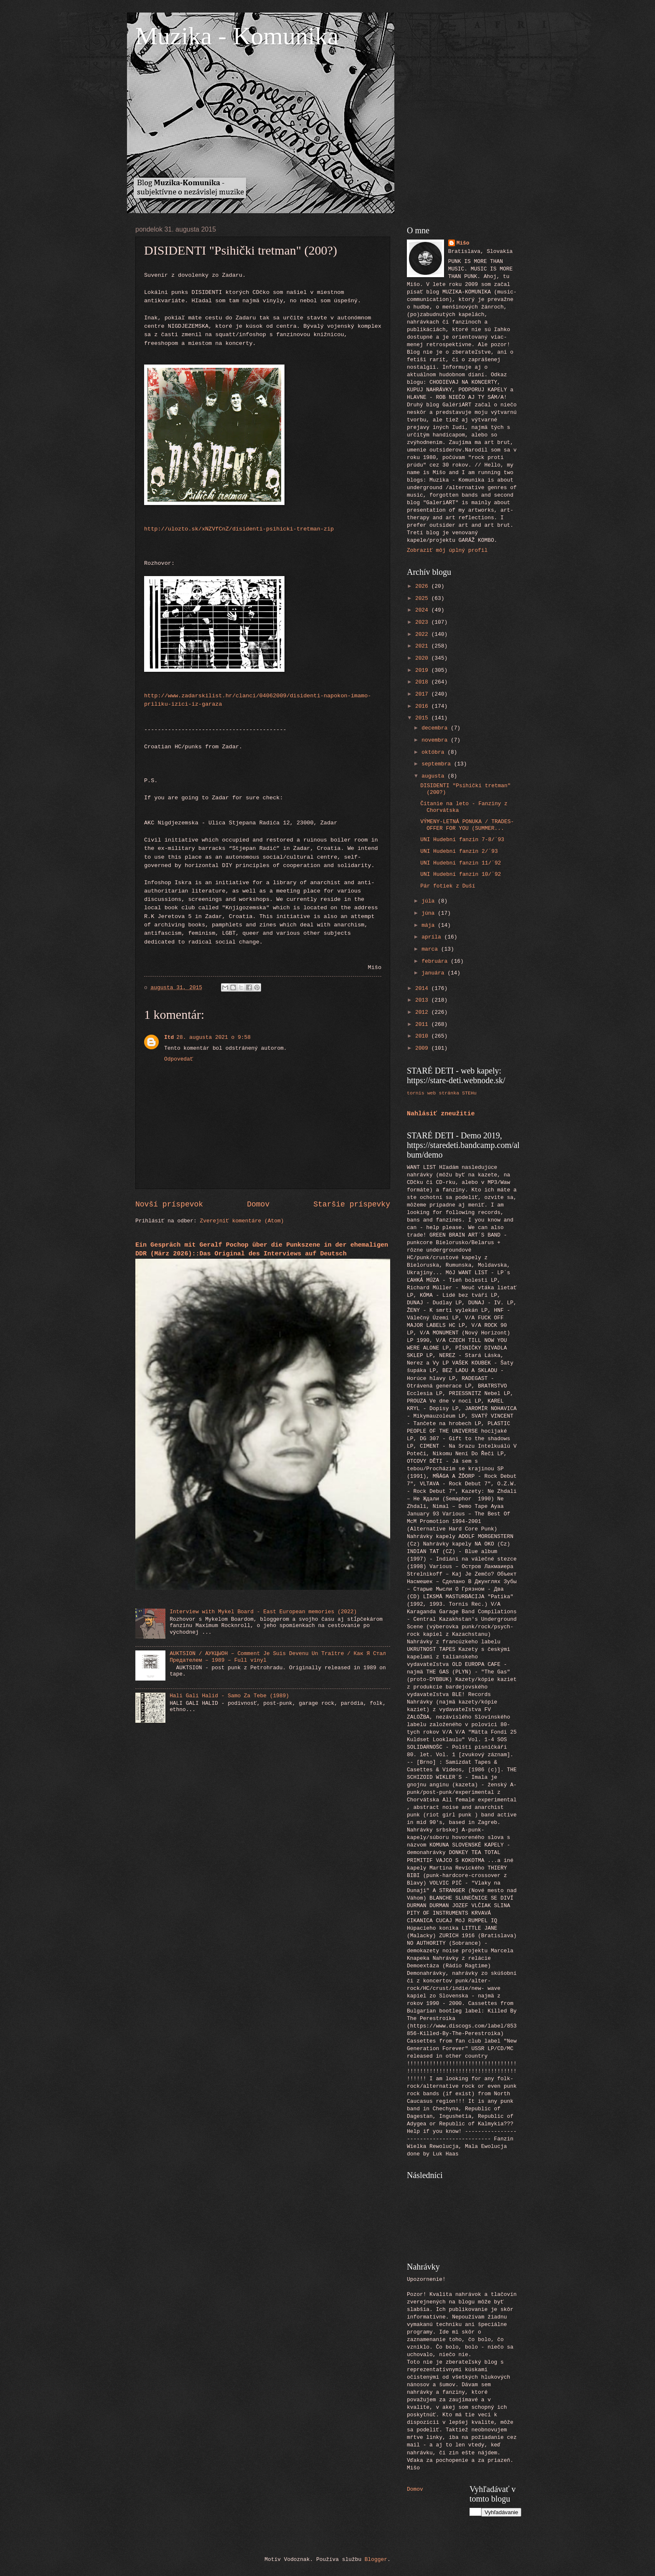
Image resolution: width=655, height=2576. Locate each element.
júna (429, 913)
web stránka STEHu (452, 1093)
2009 (423, 1048)
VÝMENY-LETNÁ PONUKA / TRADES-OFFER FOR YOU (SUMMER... (467, 825)
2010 (423, 1036)
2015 (423, 718)
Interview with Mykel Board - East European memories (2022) (263, 1612)
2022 (423, 634)
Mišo (463, 243)
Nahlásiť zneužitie (441, 1113)
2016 (423, 706)
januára (434, 973)
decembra (436, 728)
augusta (434, 776)
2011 (423, 1024)
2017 (423, 694)
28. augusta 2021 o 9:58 (213, 1037)
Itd (169, 1037)
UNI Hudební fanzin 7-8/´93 (462, 840)
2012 (423, 1012)
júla (429, 901)
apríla (432, 937)
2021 (423, 646)
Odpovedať (178, 1059)
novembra (436, 740)
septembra (437, 764)
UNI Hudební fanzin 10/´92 (460, 874)
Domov (258, 1204)
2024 (423, 610)
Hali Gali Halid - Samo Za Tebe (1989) (229, 1696)
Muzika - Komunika (237, 36)
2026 (423, 586)
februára (436, 961)
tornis (415, 1093)
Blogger (376, 2559)
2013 (423, 1000)
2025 (423, 598)
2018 (423, 682)
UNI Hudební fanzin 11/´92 (460, 863)
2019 (423, 670)
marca (431, 949)
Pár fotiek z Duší (447, 886)
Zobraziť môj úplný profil (447, 550)
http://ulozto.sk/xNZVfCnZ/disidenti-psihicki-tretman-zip (239, 529)
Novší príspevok (169, 1204)
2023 (423, 622)
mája (429, 925)
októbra (434, 752)
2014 (423, 988)
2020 (423, 658)
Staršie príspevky (351, 1204)
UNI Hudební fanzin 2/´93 (459, 851)
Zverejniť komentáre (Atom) (242, 1221)
